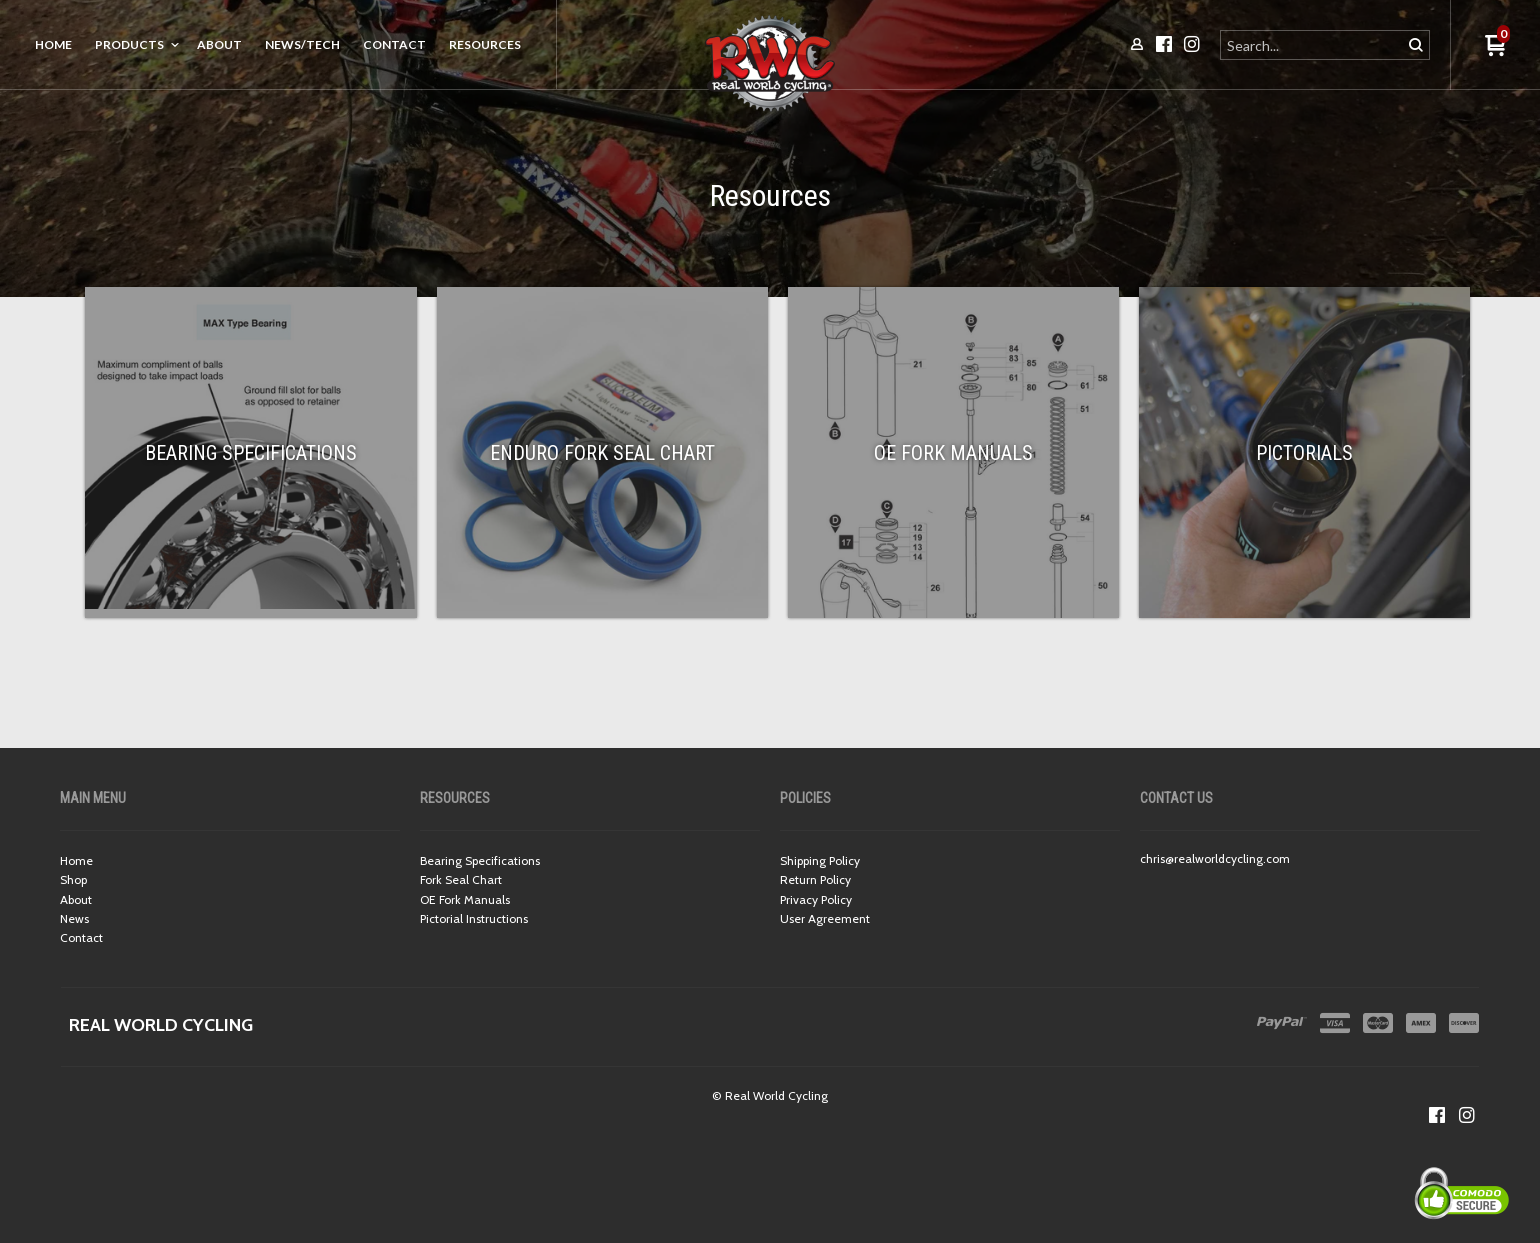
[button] (1495, 46)
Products (129, 44)
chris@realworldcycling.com (1215, 858)
